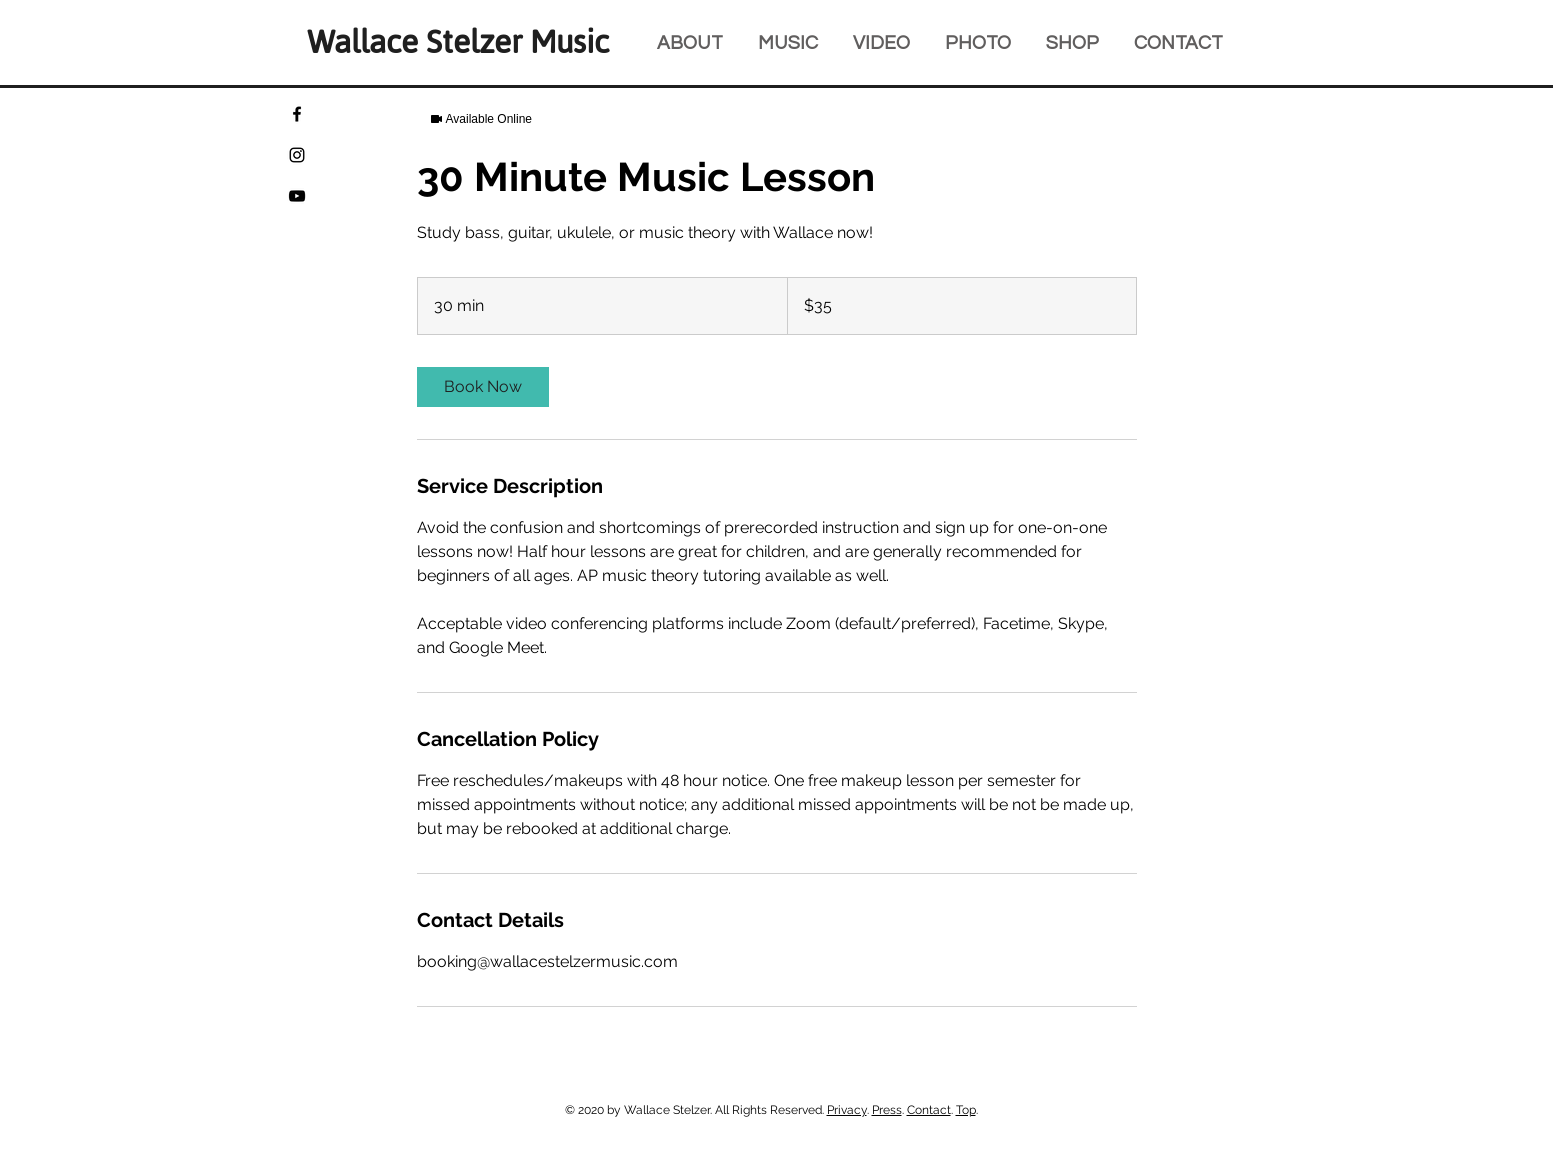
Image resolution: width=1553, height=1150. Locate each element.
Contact (929, 1110)
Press (887, 1110)
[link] (483, 387)
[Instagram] (297, 155)
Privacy (847, 1110)
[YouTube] (297, 196)
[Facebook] (297, 114)
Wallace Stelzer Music (458, 42)
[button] (1080, 42)
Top (966, 1110)
